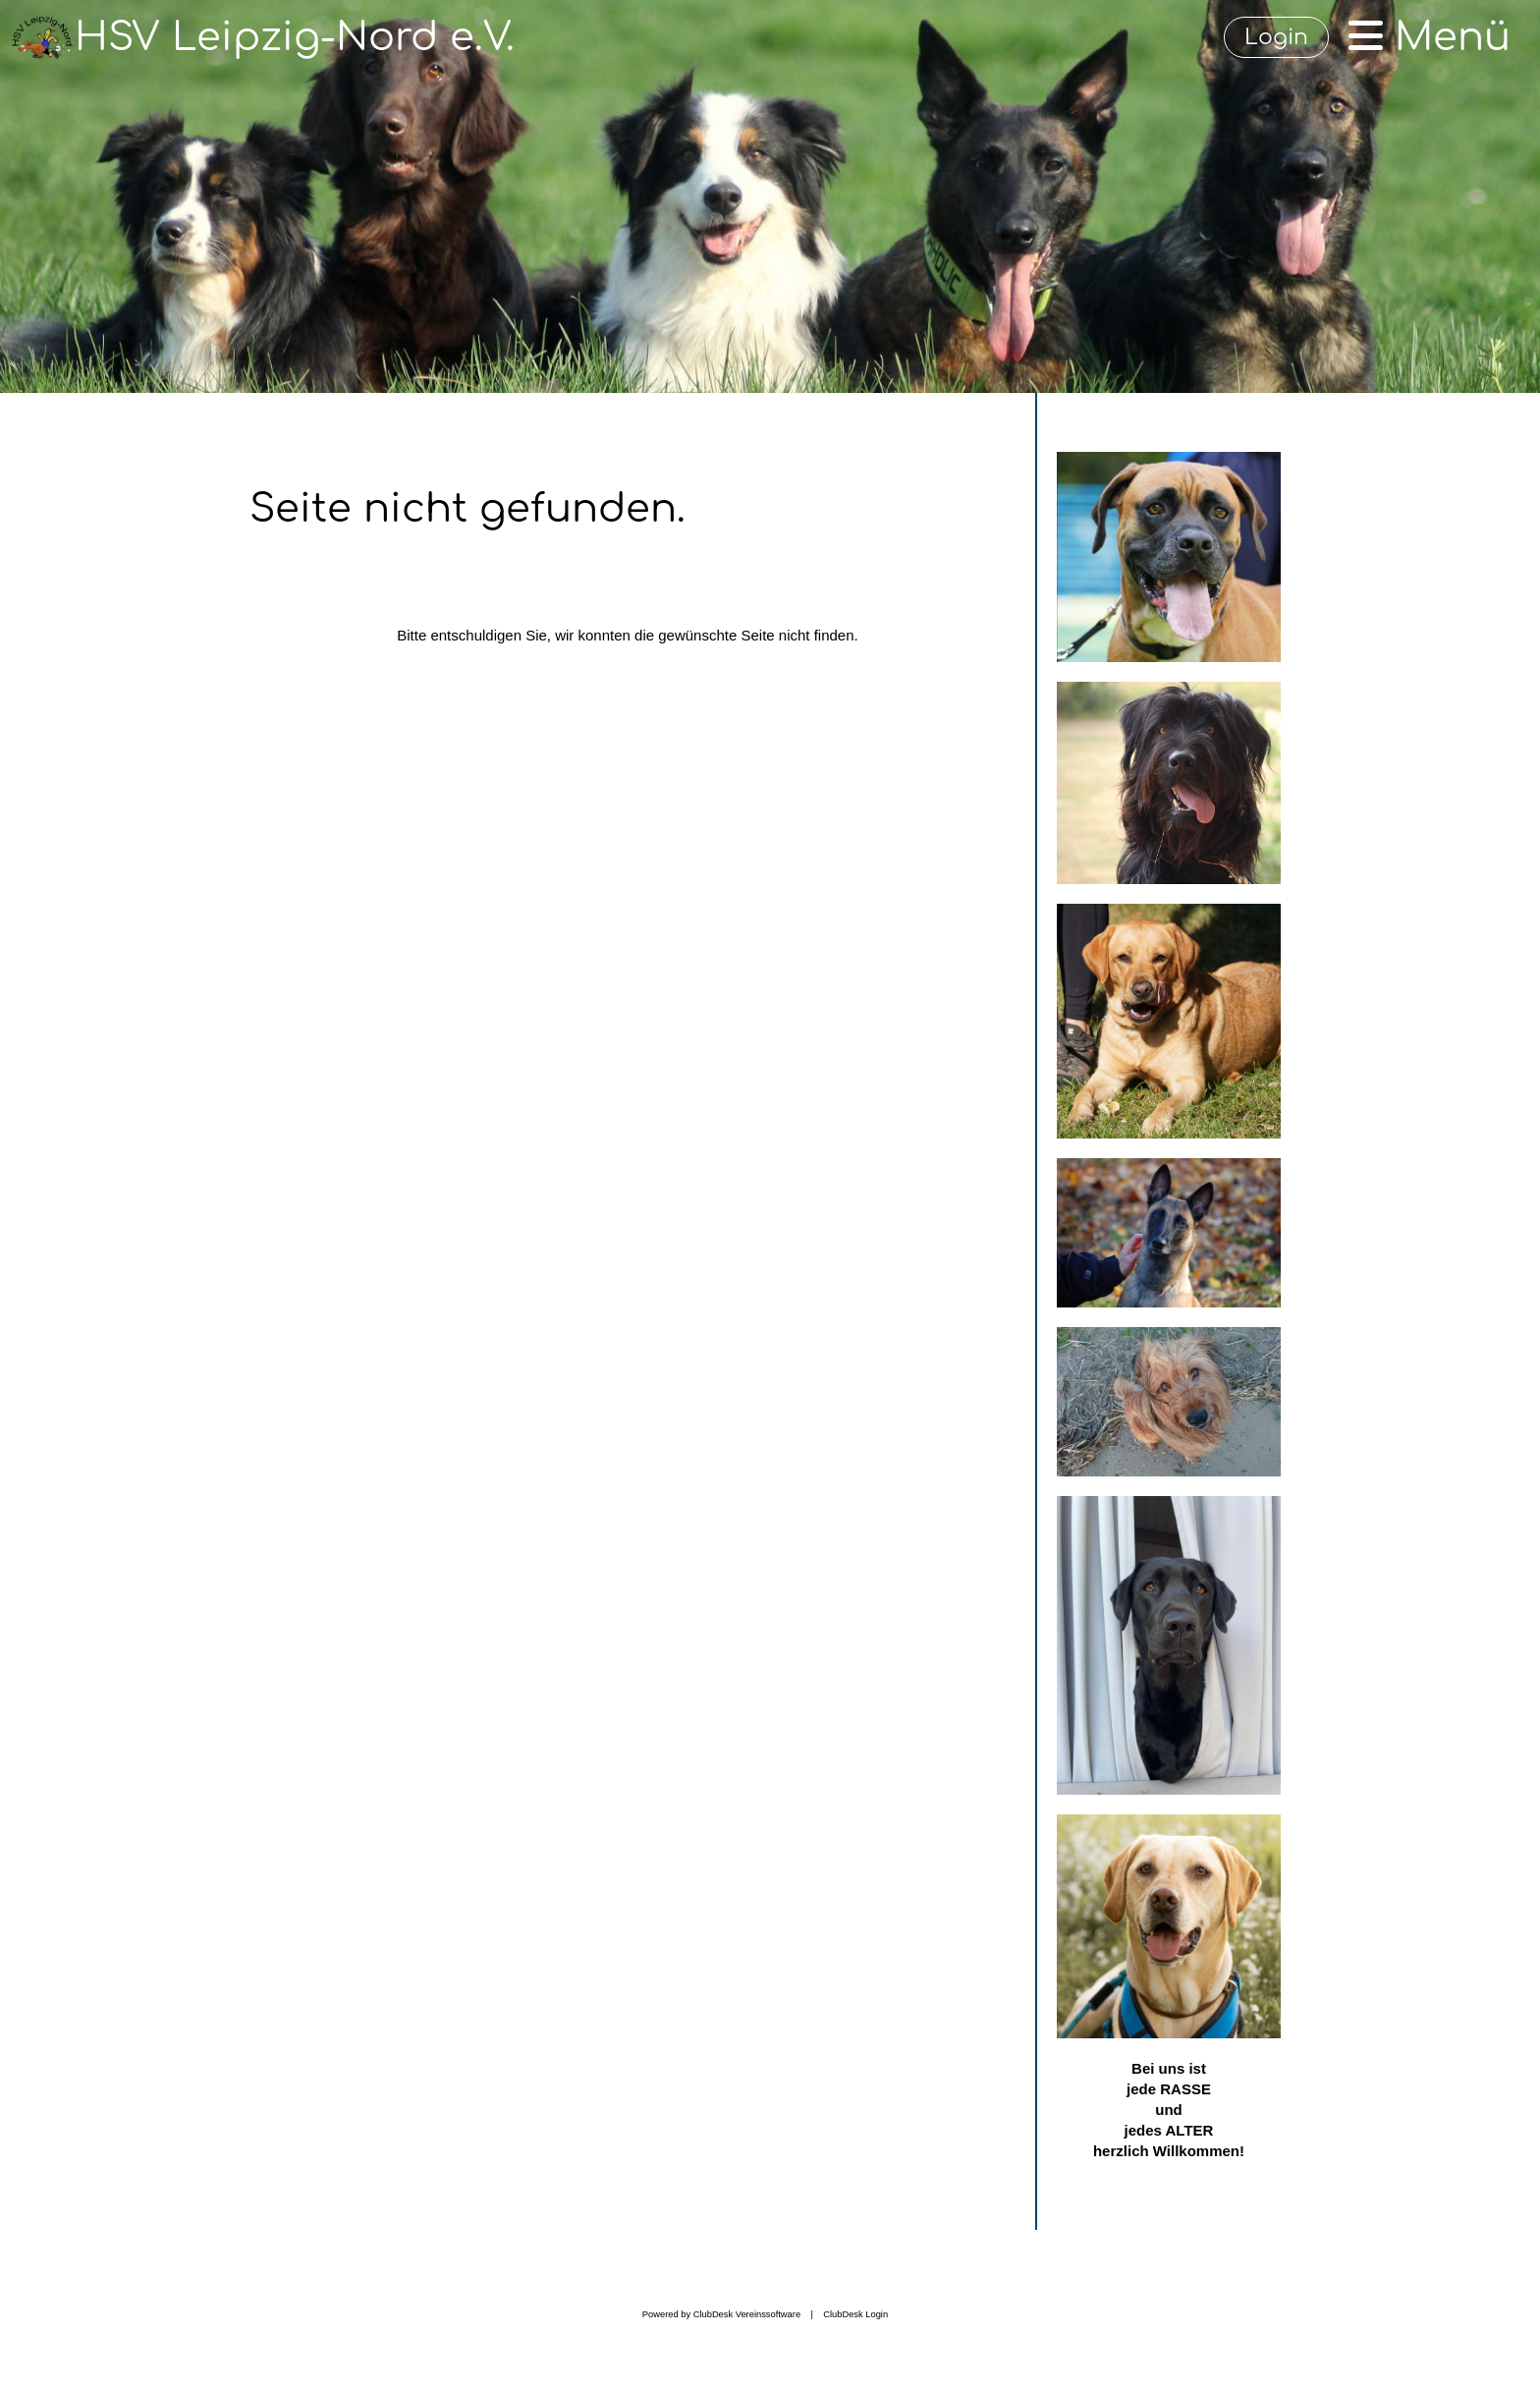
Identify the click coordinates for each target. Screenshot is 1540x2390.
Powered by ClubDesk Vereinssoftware (721, 2314)
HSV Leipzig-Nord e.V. (295, 37)
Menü (1429, 37)
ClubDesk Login (855, 2314)
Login (1276, 37)
